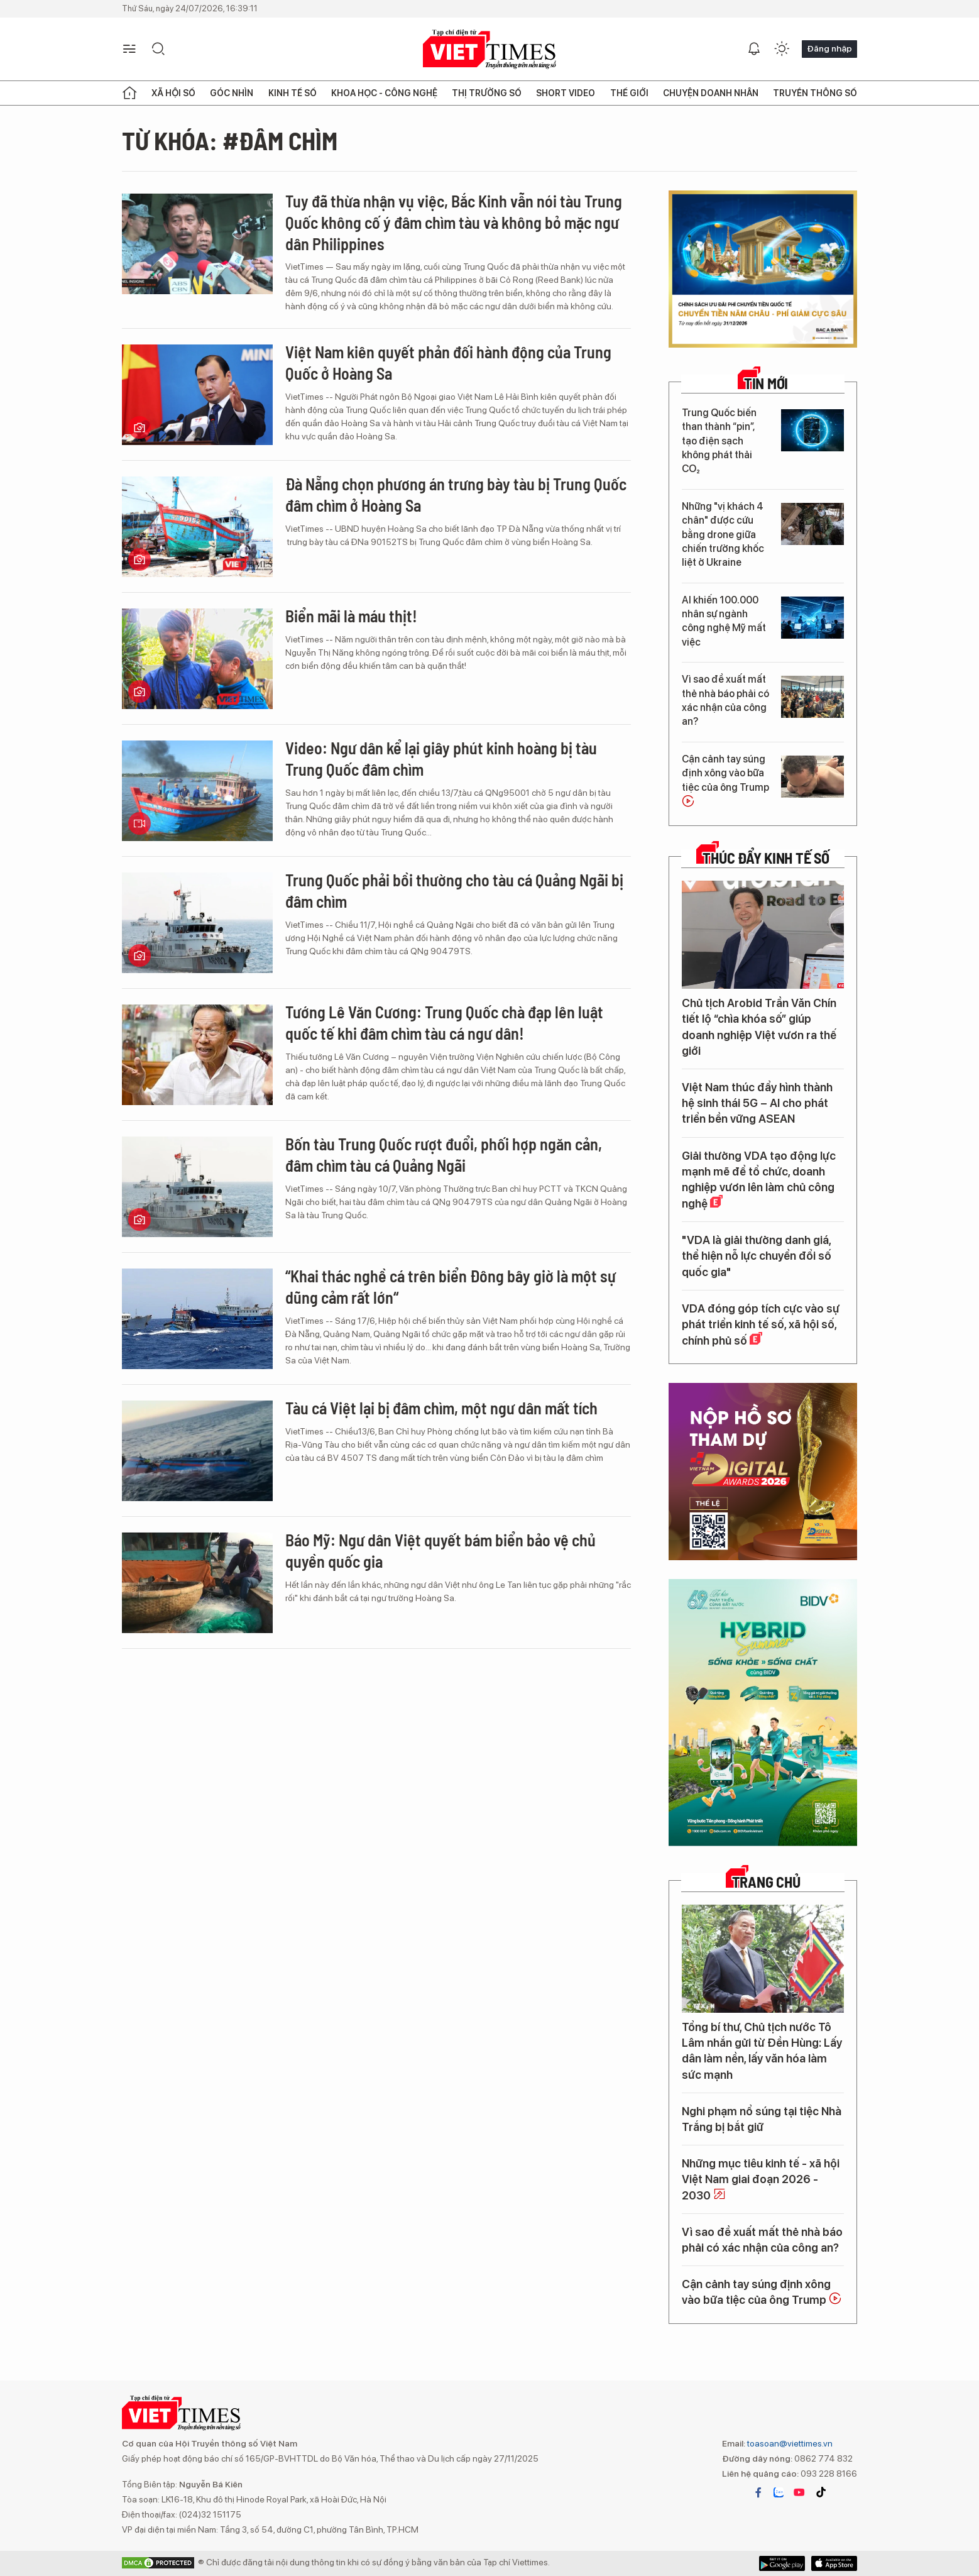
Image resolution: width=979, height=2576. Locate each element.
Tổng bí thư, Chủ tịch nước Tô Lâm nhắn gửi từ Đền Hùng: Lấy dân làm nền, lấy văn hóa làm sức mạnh (762, 2050)
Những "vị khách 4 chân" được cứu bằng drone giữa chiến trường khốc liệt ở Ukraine (723, 534)
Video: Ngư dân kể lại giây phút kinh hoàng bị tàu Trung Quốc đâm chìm (441, 758)
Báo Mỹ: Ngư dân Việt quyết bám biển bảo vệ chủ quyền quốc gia (440, 1550)
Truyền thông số (815, 93)
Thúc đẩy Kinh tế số (766, 858)
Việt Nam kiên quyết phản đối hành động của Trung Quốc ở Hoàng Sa (448, 362)
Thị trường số (487, 93)
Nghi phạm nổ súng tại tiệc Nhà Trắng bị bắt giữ (761, 2119)
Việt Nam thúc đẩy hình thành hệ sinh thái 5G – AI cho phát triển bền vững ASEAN (757, 1103)
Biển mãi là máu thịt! (351, 615)
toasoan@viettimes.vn (789, 2443)
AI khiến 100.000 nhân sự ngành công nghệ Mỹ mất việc (724, 621)
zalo (779, 2492)
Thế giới (629, 93)
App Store (782, 2563)
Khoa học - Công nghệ (384, 93)
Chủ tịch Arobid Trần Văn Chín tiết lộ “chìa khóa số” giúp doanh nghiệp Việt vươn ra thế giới (759, 1026)
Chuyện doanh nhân (710, 93)
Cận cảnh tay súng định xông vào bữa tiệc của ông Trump (725, 780)
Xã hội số (173, 93)
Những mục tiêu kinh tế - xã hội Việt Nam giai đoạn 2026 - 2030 (761, 2179)
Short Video (565, 93)
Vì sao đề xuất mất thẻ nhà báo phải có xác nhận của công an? (725, 700)
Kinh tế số (292, 93)
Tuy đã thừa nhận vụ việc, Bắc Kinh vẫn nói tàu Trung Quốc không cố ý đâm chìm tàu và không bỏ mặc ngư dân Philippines (453, 222)
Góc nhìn (231, 93)
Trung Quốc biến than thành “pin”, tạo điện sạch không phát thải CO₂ (719, 441)
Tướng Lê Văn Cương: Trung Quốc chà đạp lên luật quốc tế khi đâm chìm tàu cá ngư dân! (444, 1022)
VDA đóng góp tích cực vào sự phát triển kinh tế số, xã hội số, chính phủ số (761, 1324)
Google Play (834, 2563)
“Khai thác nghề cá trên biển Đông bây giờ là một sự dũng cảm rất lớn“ (450, 1286)
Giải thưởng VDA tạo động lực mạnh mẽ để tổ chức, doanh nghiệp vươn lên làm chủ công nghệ (759, 1180)
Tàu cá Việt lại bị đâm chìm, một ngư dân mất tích (441, 1407)
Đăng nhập (829, 48)
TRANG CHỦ (766, 1882)
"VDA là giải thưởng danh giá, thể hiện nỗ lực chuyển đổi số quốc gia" (756, 1255)
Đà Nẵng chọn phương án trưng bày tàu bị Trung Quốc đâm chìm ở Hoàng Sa (455, 494)
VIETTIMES (489, 49)
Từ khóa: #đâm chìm (229, 140)
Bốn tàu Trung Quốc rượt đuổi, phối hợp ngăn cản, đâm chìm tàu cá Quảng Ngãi (443, 1154)
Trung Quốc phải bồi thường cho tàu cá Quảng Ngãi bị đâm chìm (454, 890)
